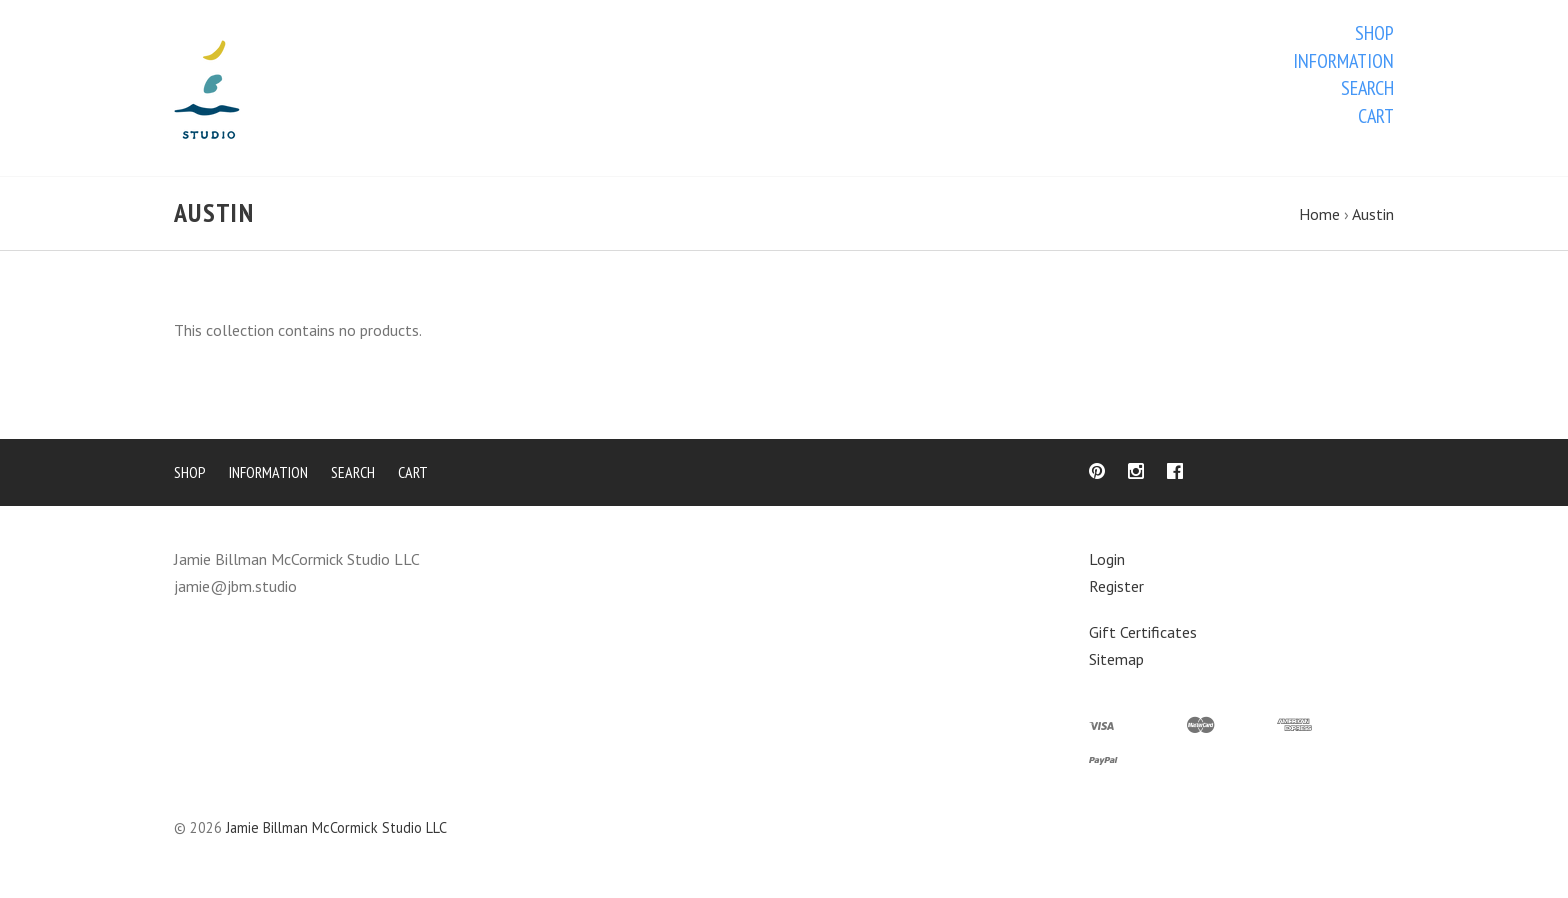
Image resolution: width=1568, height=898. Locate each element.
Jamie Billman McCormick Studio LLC (336, 831)
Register (1116, 589)
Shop (1374, 33)
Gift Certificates (1143, 636)
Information (1343, 61)
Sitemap (1116, 663)
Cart (1376, 116)
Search (1367, 88)
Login (1107, 563)
